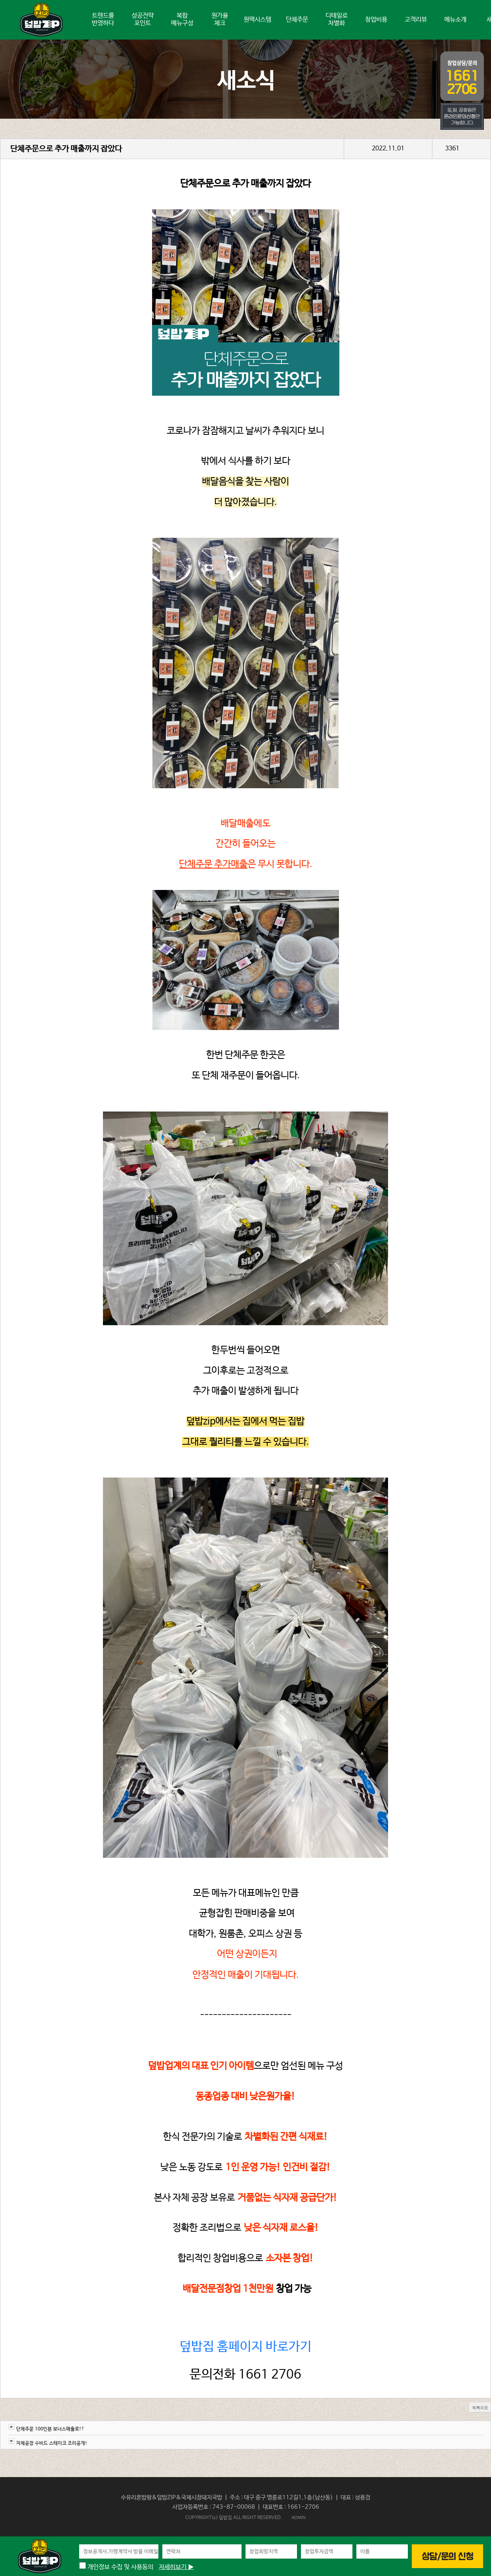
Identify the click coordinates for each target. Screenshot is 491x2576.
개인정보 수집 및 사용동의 (116, 2567)
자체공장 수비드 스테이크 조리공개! (51, 2443)
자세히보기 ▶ (176, 2567)
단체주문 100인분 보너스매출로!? (50, 2429)
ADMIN (298, 2517)
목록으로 (480, 2408)
